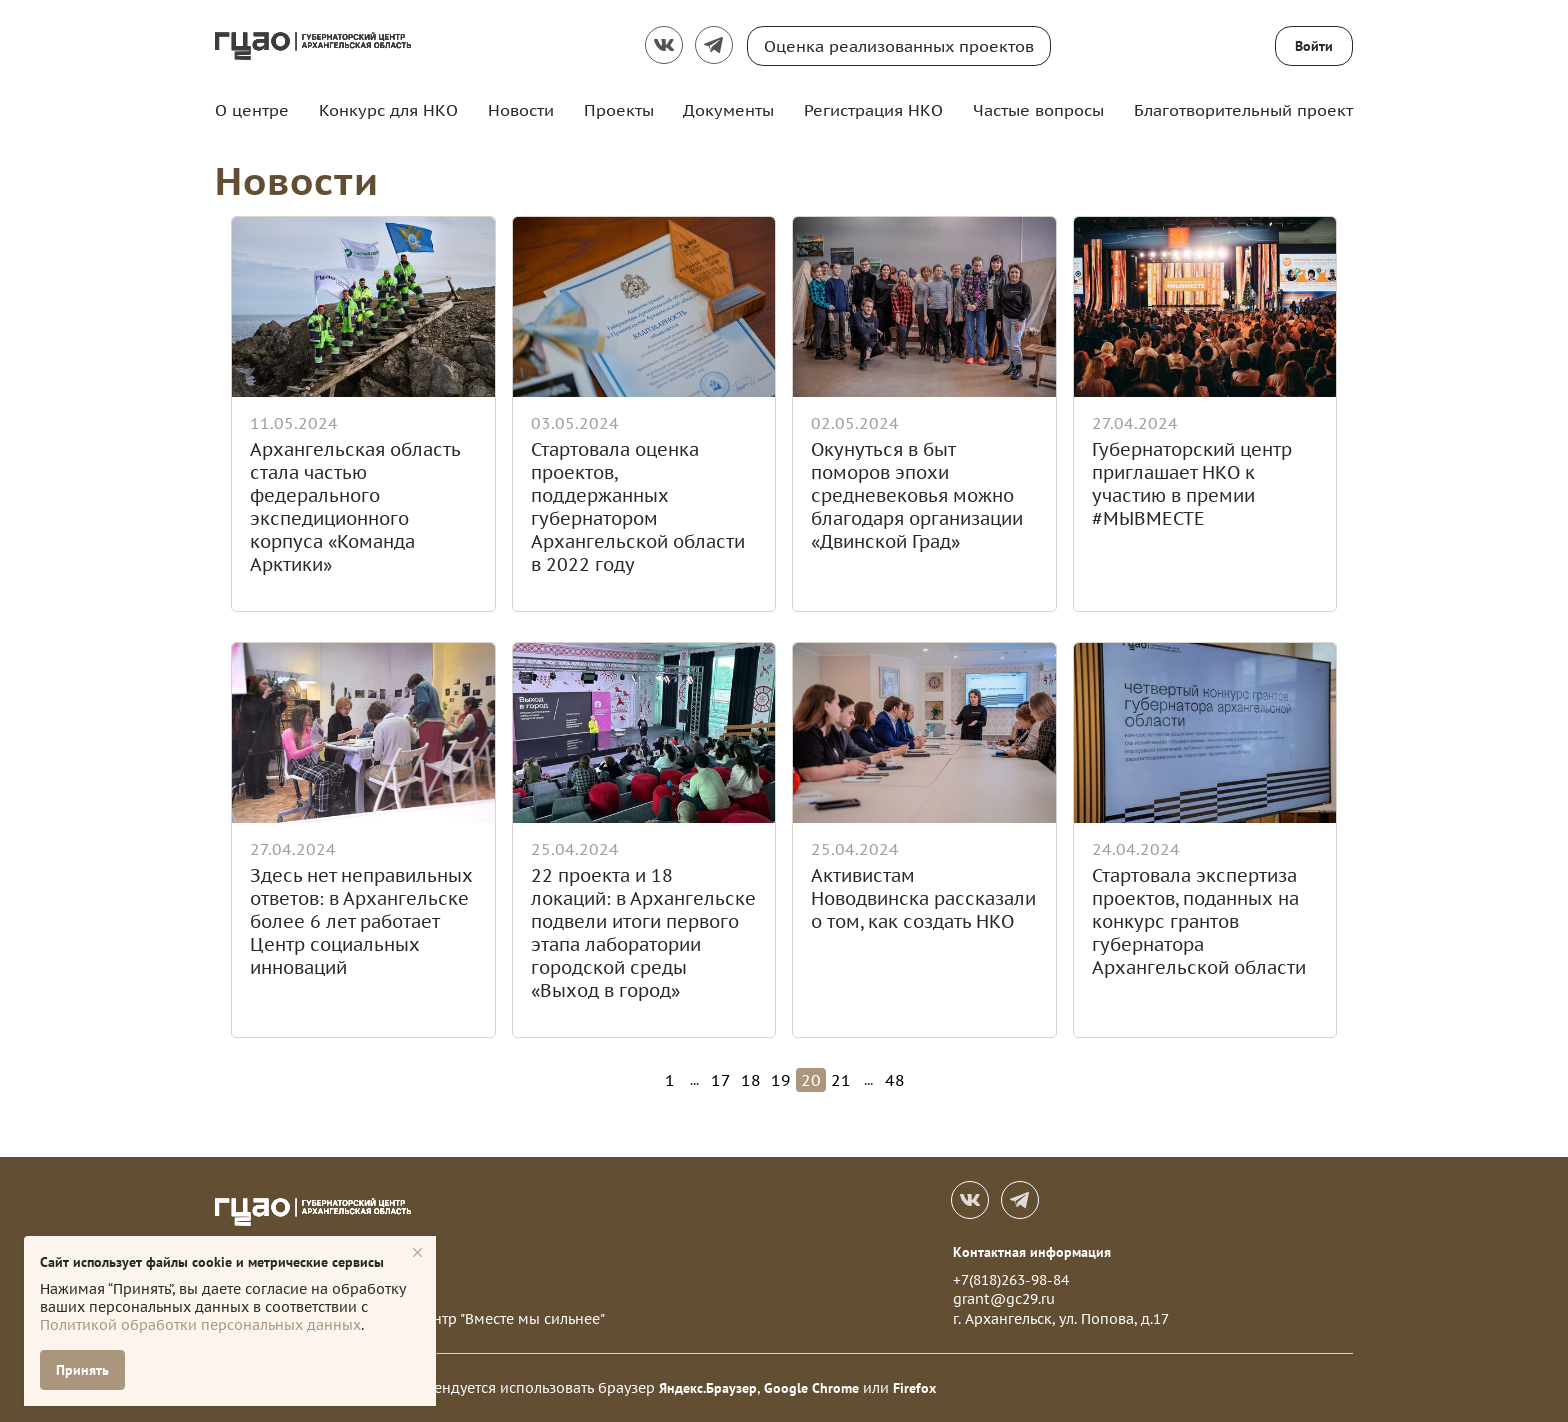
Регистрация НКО (873, 110)
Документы (728, 110)
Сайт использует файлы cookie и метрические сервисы (212, 1262)
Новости (521, 110)
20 (811, 1080)
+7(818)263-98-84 (1011, 1280)
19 (781, 1080)
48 (895, 1080)
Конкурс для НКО (388, 110)
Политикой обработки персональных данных (200, 1325)
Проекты (619, 110)
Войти (1314, 46)
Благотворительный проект (1243, 110)
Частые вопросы (1038, 110)
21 (841, 1080)
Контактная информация (1032, 1252)
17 (721, 1080)
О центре (252, 110)
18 (751, 1080)
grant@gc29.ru (1004, 1299)
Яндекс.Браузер (708, 1388)
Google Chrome (811, 1388)
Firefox (914, 1388)
